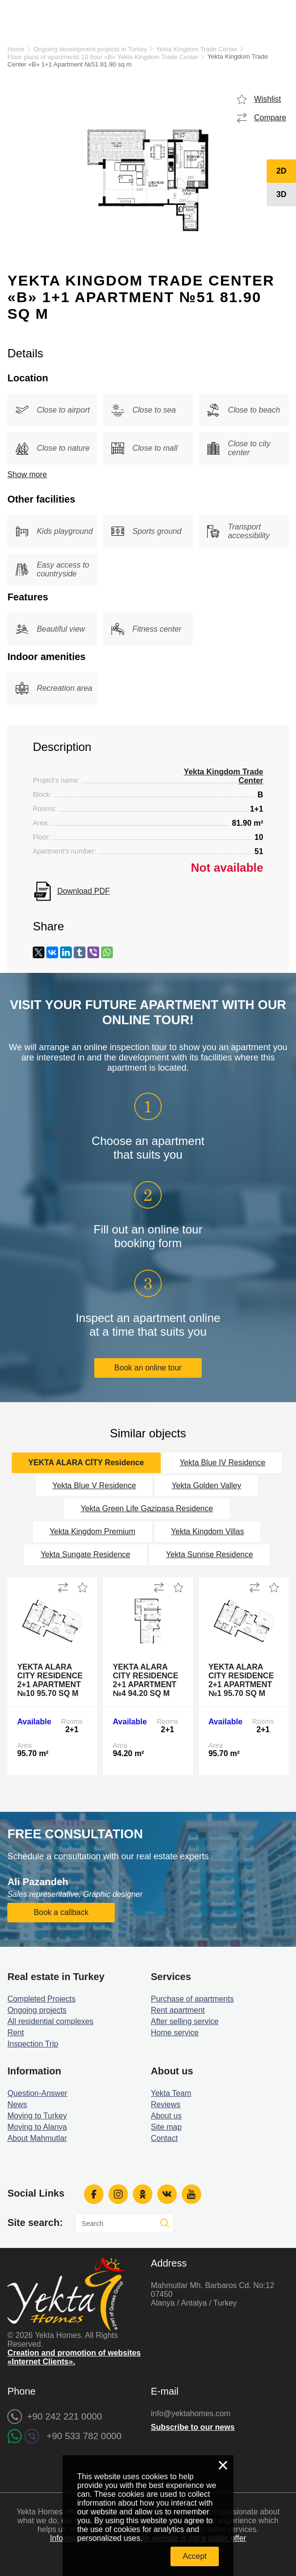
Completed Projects (41, 1999)
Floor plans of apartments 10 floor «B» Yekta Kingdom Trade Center (102, 57)
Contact (164, 2138)
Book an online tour (148, 1368)
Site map (166, 2127)
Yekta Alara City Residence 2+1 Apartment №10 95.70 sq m (50, 1680)
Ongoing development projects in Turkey (90, 49)
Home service (175, 2032)
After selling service (185, 2021)
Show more (27, 474)
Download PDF (83, 891)
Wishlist (267, 99)
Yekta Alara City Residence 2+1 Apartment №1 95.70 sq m (241, 1680)
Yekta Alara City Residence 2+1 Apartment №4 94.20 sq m (145, 1680)
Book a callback (61, 1912)
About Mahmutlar (37, 2138)
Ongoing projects (36, 2010)
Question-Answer (37, 2093)
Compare (270, 117)
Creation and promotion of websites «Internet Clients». (74, 2357)
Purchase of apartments (192, 1999)
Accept (195, 2556)
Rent (15, 2032)
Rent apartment (178, 2010)
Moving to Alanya (37, 2127)
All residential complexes (50, 2021)
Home (15, 49)
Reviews (165, 2104)
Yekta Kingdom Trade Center (196, 49)
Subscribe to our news (193, 2427)
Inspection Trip (32, 2044)
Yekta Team (171, 2093)
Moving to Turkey (37, 2116)
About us (166, 2116)
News (17, 2104)
